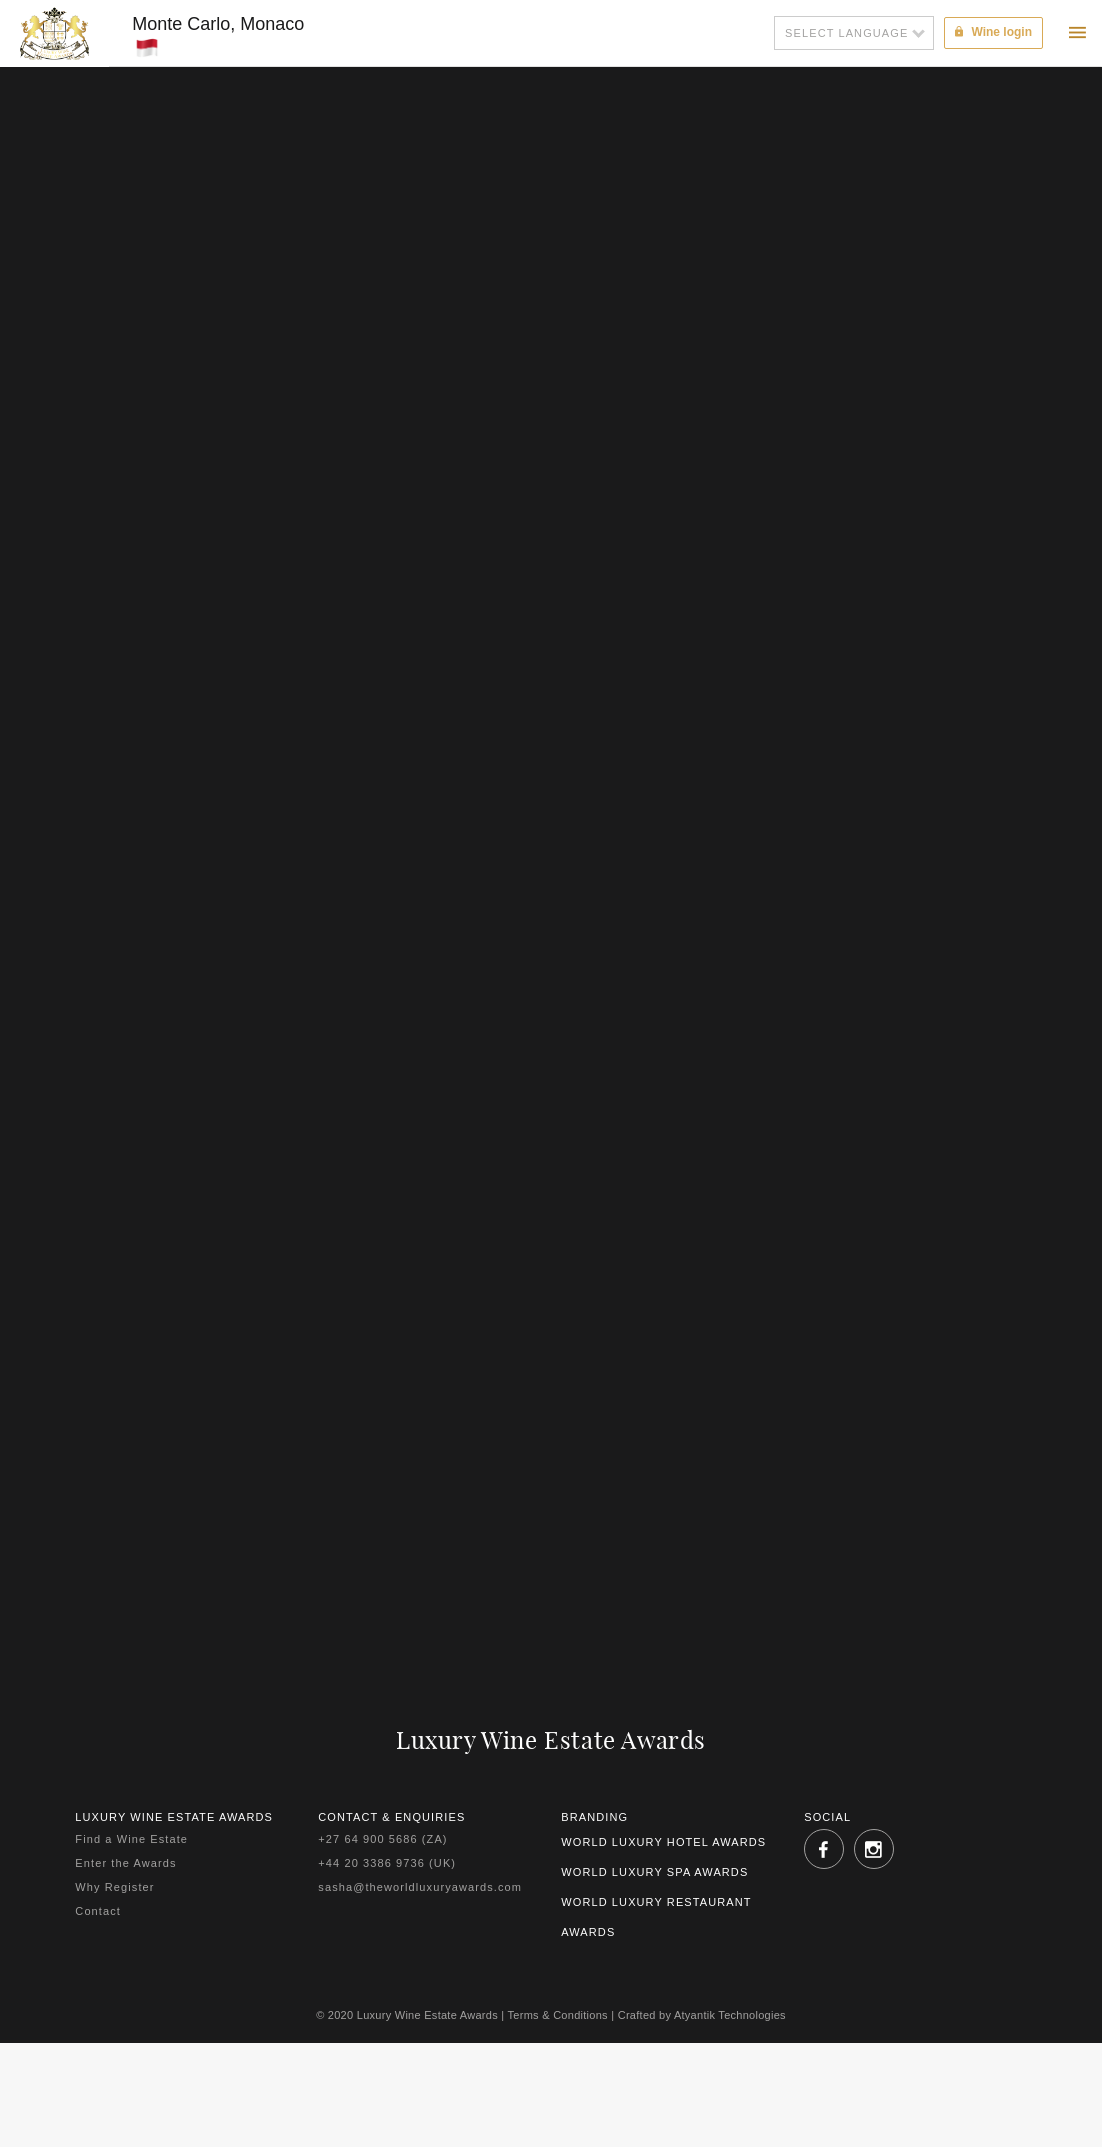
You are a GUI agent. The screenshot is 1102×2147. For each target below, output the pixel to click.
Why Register (114, 1887)
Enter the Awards (125, 1863)
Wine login (993, 32)
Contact (98, 1911)
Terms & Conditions (558, 2015)
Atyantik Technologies (730, 2015)
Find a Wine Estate (131, 1839)
